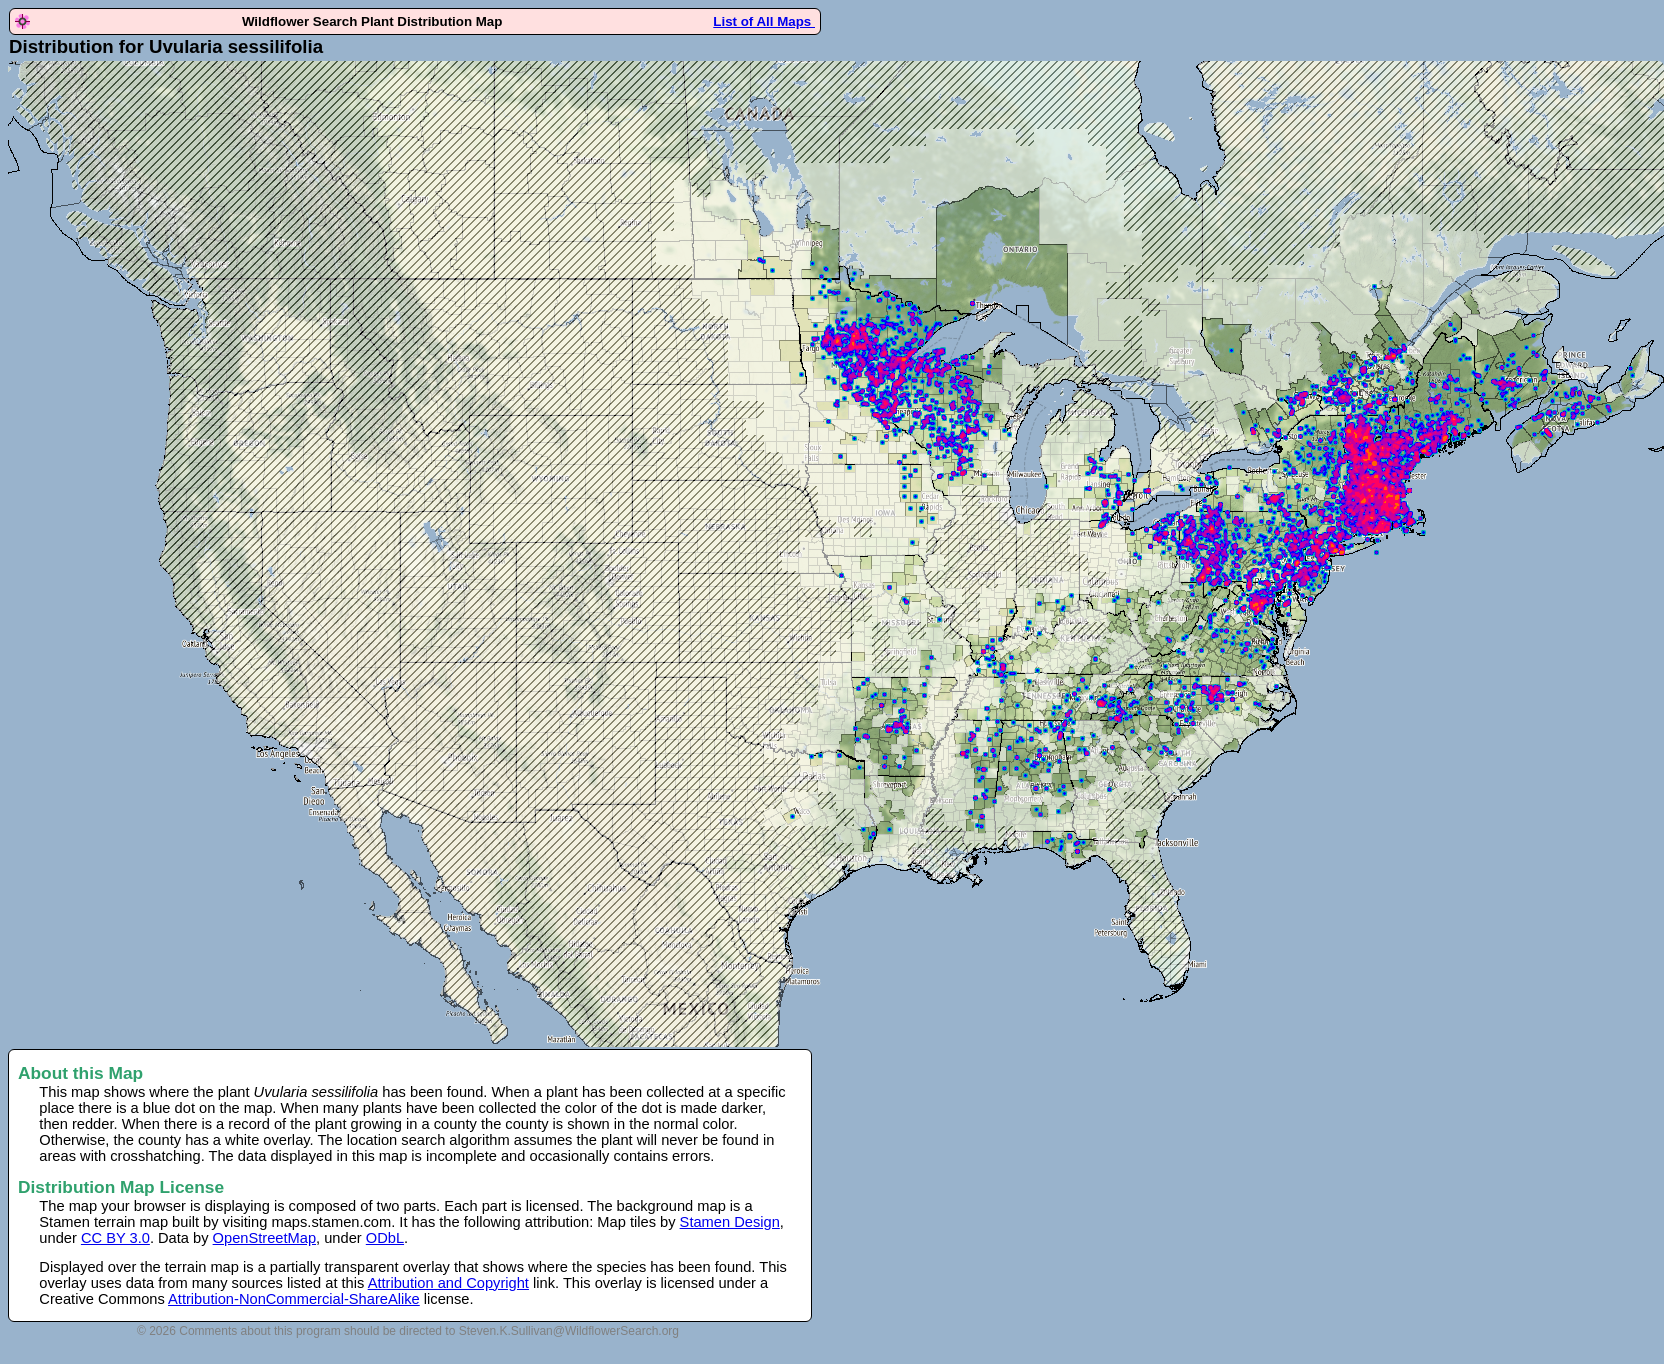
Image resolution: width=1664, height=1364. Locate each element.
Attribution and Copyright (448, 1283)
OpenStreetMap (264, 1238)
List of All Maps (764, 21)
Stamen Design (730, 1222)
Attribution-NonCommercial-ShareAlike (294, 1299)
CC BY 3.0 (115, 1238)
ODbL (385, 1238)
